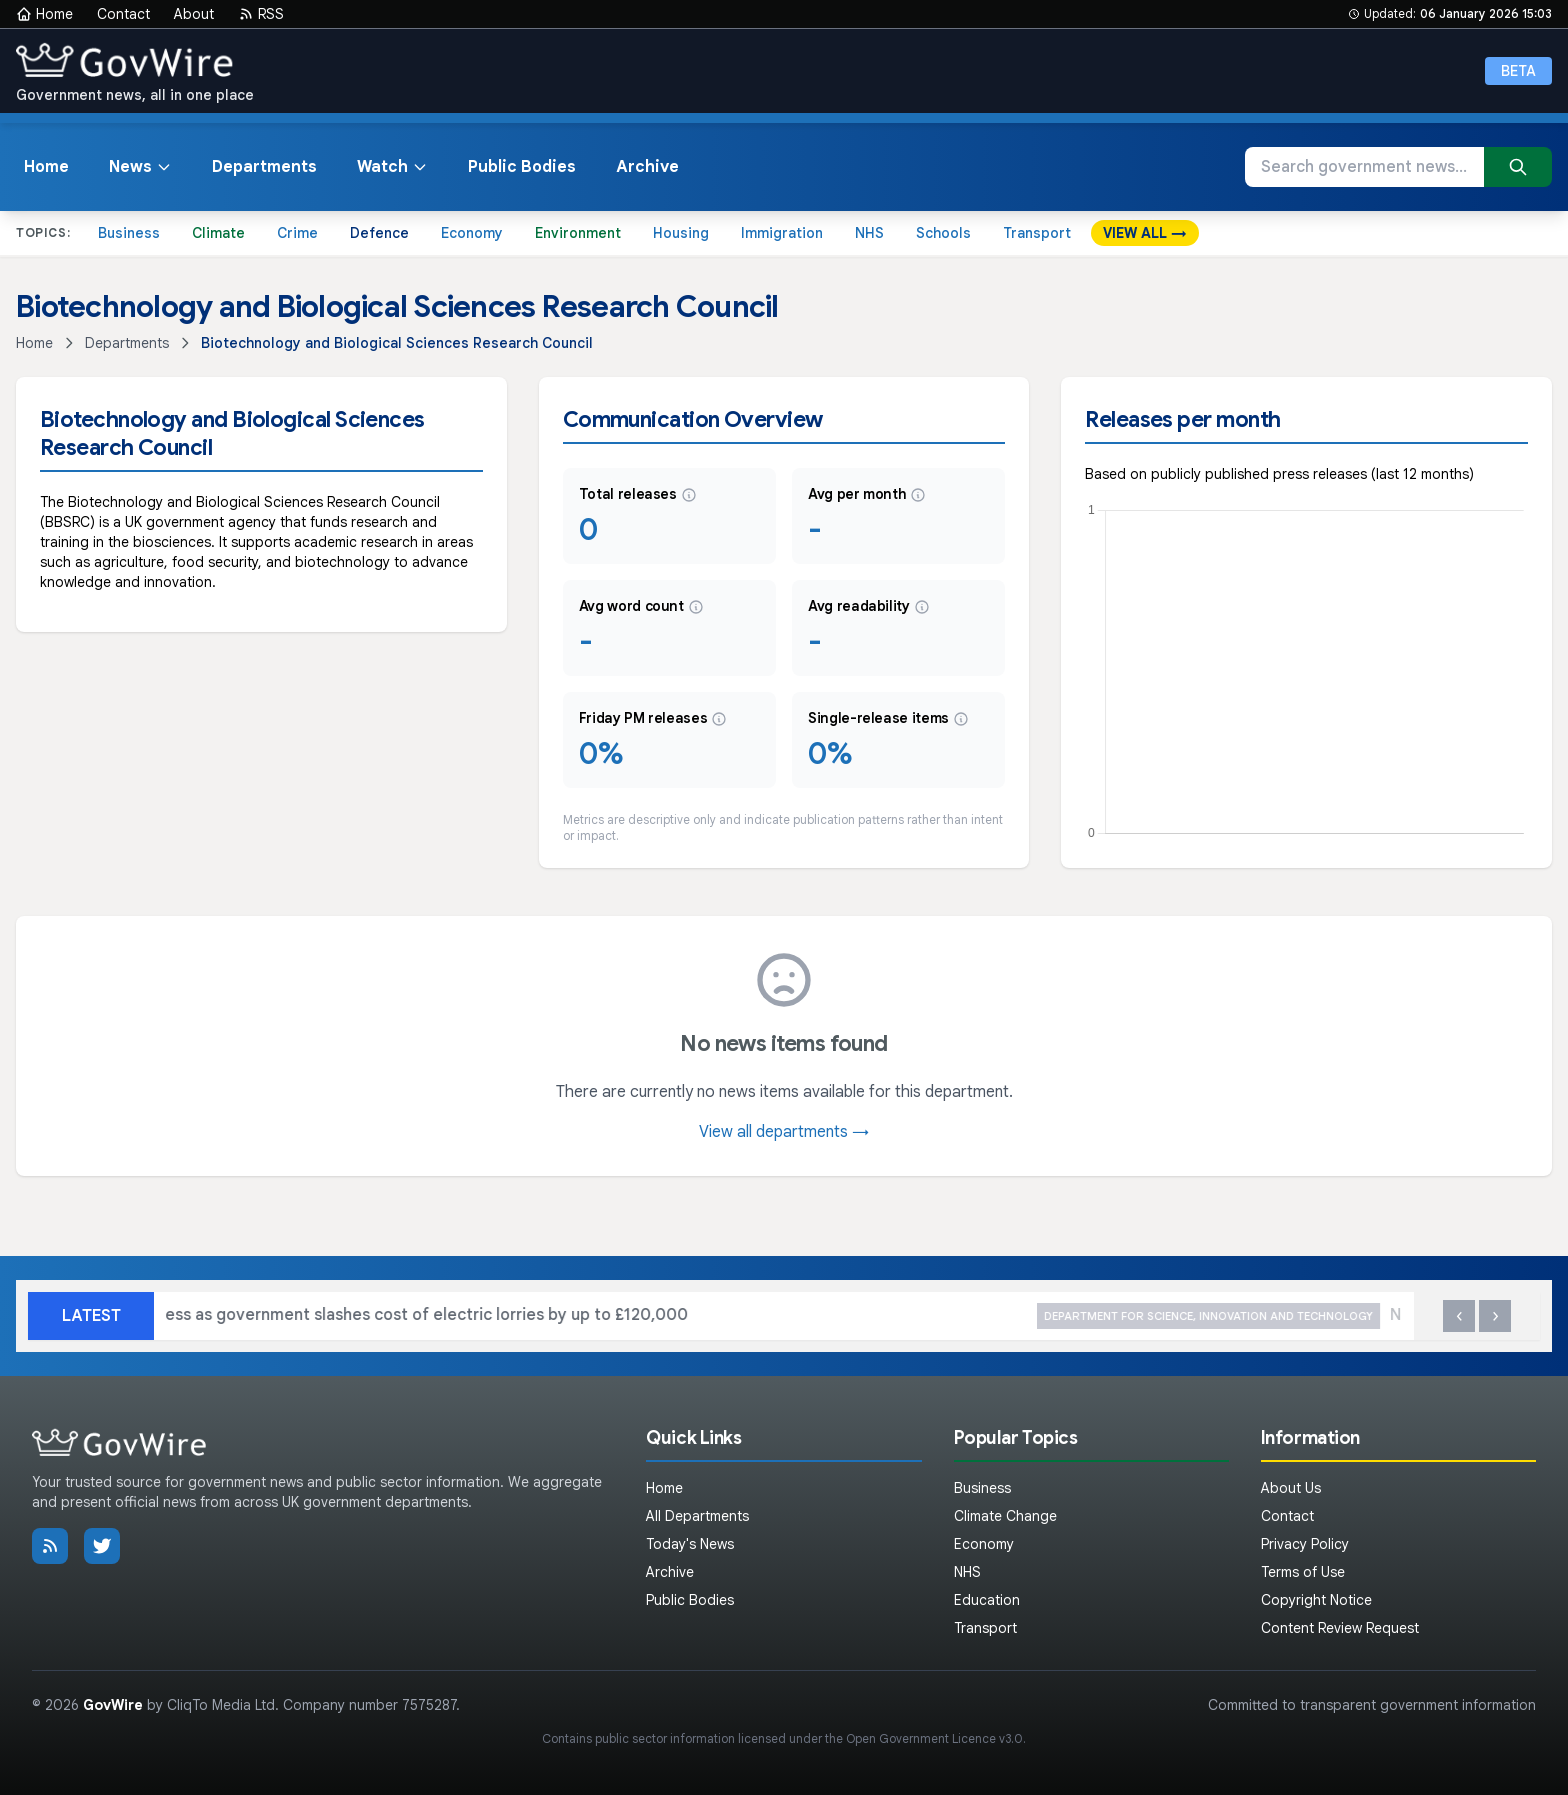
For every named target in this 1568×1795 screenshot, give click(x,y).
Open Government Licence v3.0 (934, 1738)
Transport (1037, 233)
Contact (123, 14)
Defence (379, 233)
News (140, 167)
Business (129, 233)
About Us (1291, 1488)
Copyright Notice (1316, 1600)
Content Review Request (1340, 1628)
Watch (392, 167)
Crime (297, 233)
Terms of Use (1303, 1572)
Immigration (782, 233)
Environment (578, 233)
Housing (681, 233)
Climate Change (1005, 1516)
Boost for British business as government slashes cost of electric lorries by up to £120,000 (609, 1316)
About (194, 14)
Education (987, 1600)
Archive (647, 167)
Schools (943, 233)
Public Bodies (522, 167)
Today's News (690, 1544)
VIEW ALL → (1145, 233)
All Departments (697, 1516)
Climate (218, 233)
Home (44, 14)
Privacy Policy (1305, 1544)
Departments (264, 167)
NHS (869, 233)
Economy (472, 233)
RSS (261, 14)
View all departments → (784, 1132)
